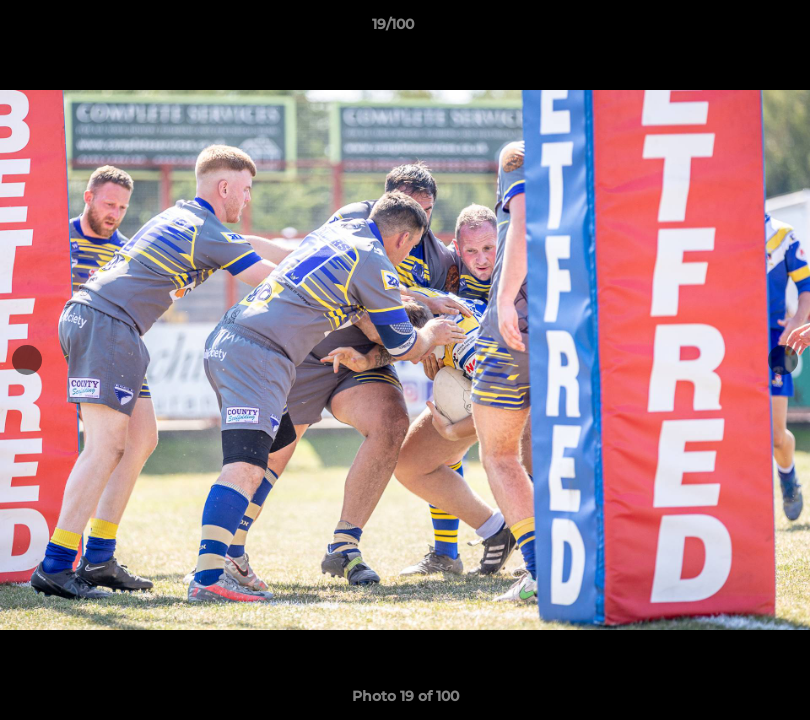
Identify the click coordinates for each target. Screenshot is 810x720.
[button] (726, 29)
